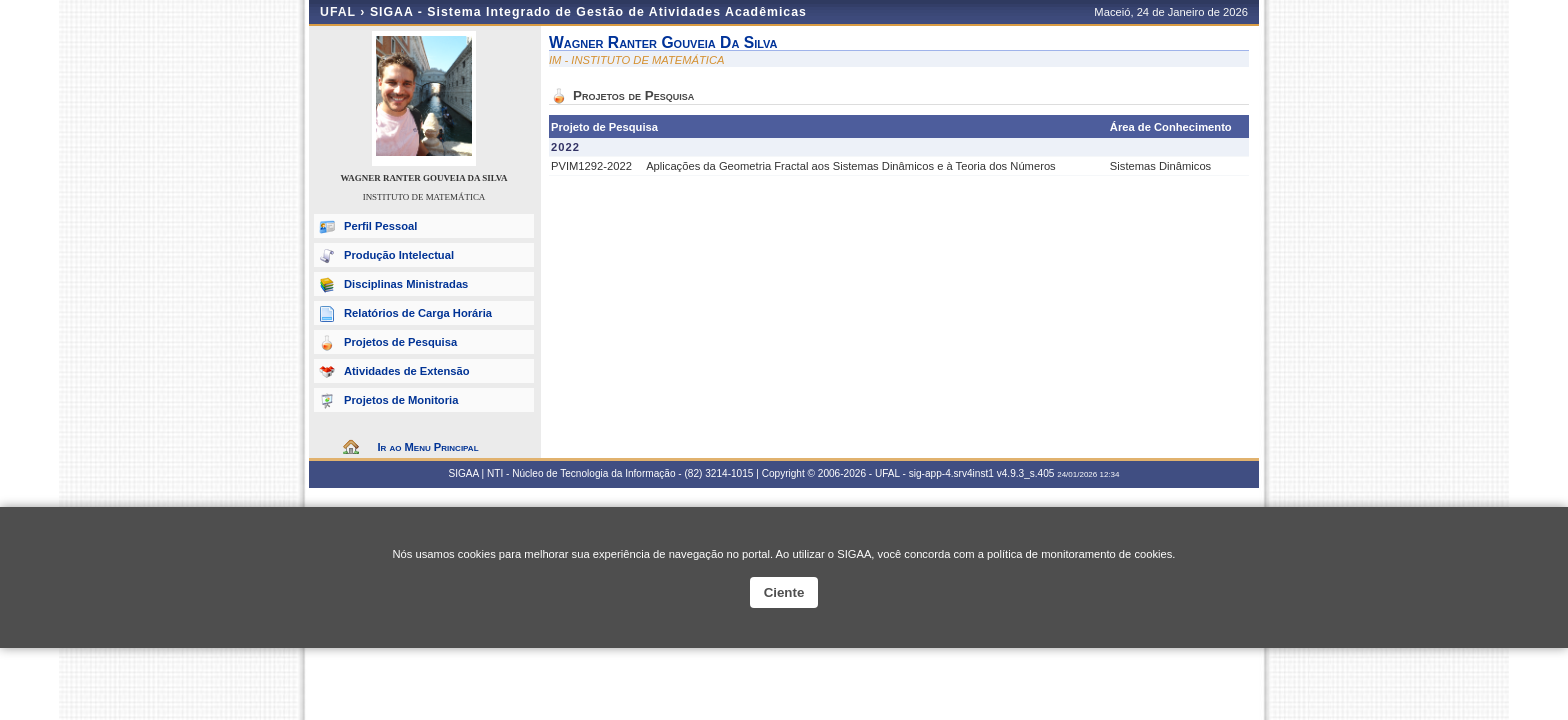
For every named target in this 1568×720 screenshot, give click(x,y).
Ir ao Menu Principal (427, 447)
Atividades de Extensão (407, 371)
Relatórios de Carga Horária (418, 313)
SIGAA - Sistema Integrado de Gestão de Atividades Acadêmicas (588, 12)
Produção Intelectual (399, 255)
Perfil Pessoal (380, 226)
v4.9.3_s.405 (1026, 473)
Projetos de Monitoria (401, 400)
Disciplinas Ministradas (406, 284)
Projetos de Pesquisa (400, 342)
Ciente (784, 592)
